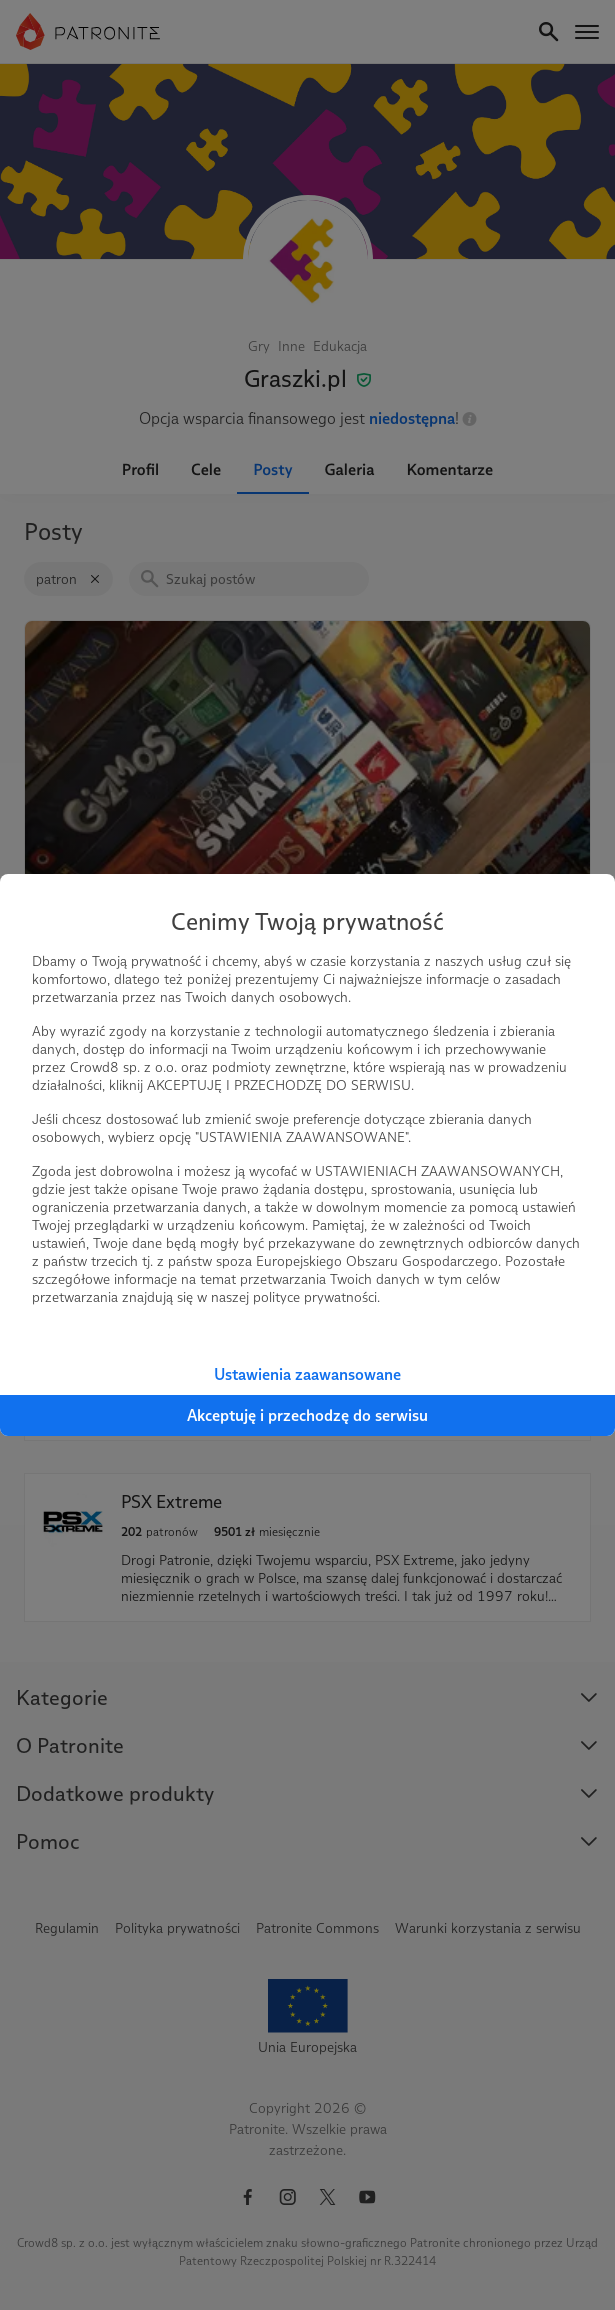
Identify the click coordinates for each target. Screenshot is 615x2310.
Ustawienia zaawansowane (307, 1374)
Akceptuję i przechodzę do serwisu (307, 1415)
